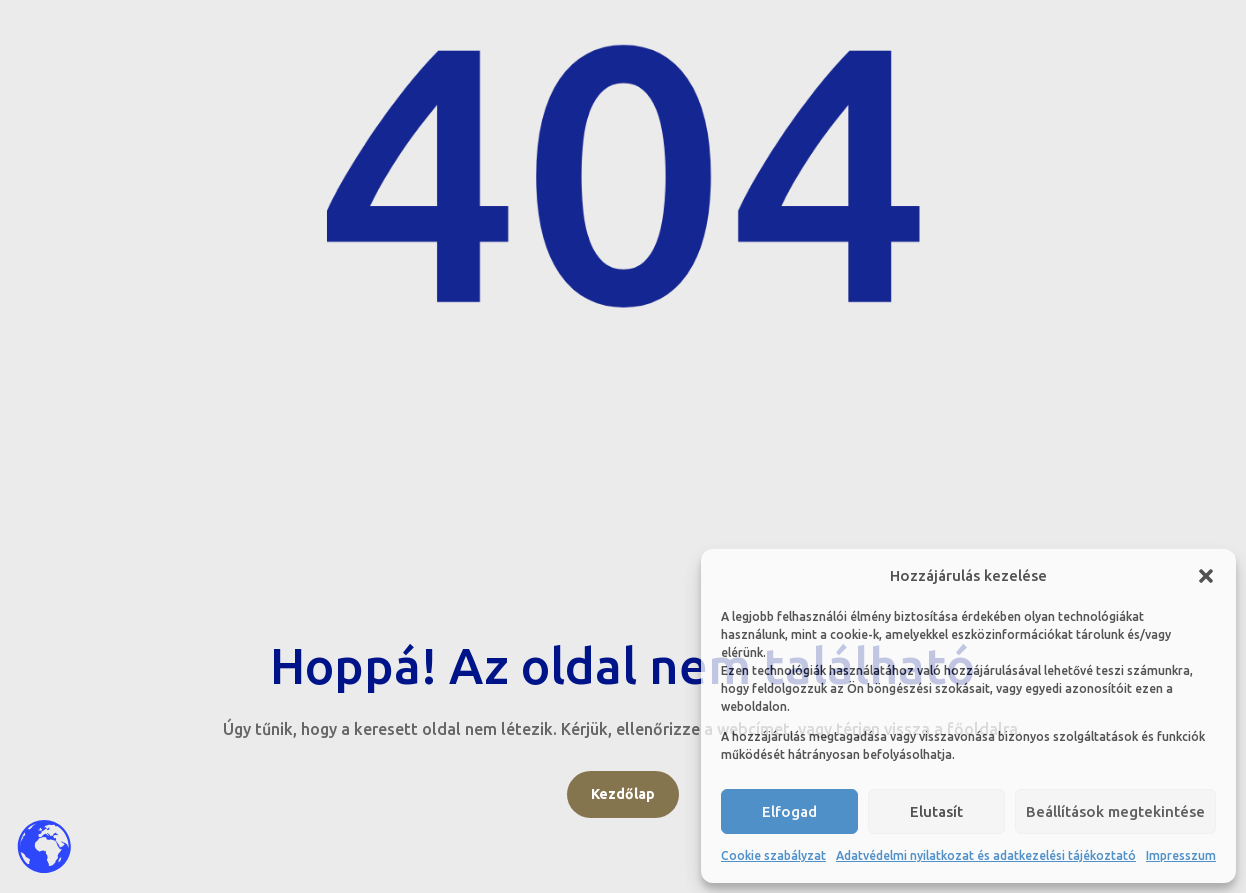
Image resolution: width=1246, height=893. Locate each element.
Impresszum (1181, 855)
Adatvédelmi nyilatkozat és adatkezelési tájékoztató (986, 855)
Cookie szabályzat (773, 855)
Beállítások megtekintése (1115, 811)
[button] (1206, 576)
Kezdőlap (623, 794)
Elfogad (789, 811)
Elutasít (936, 811)
